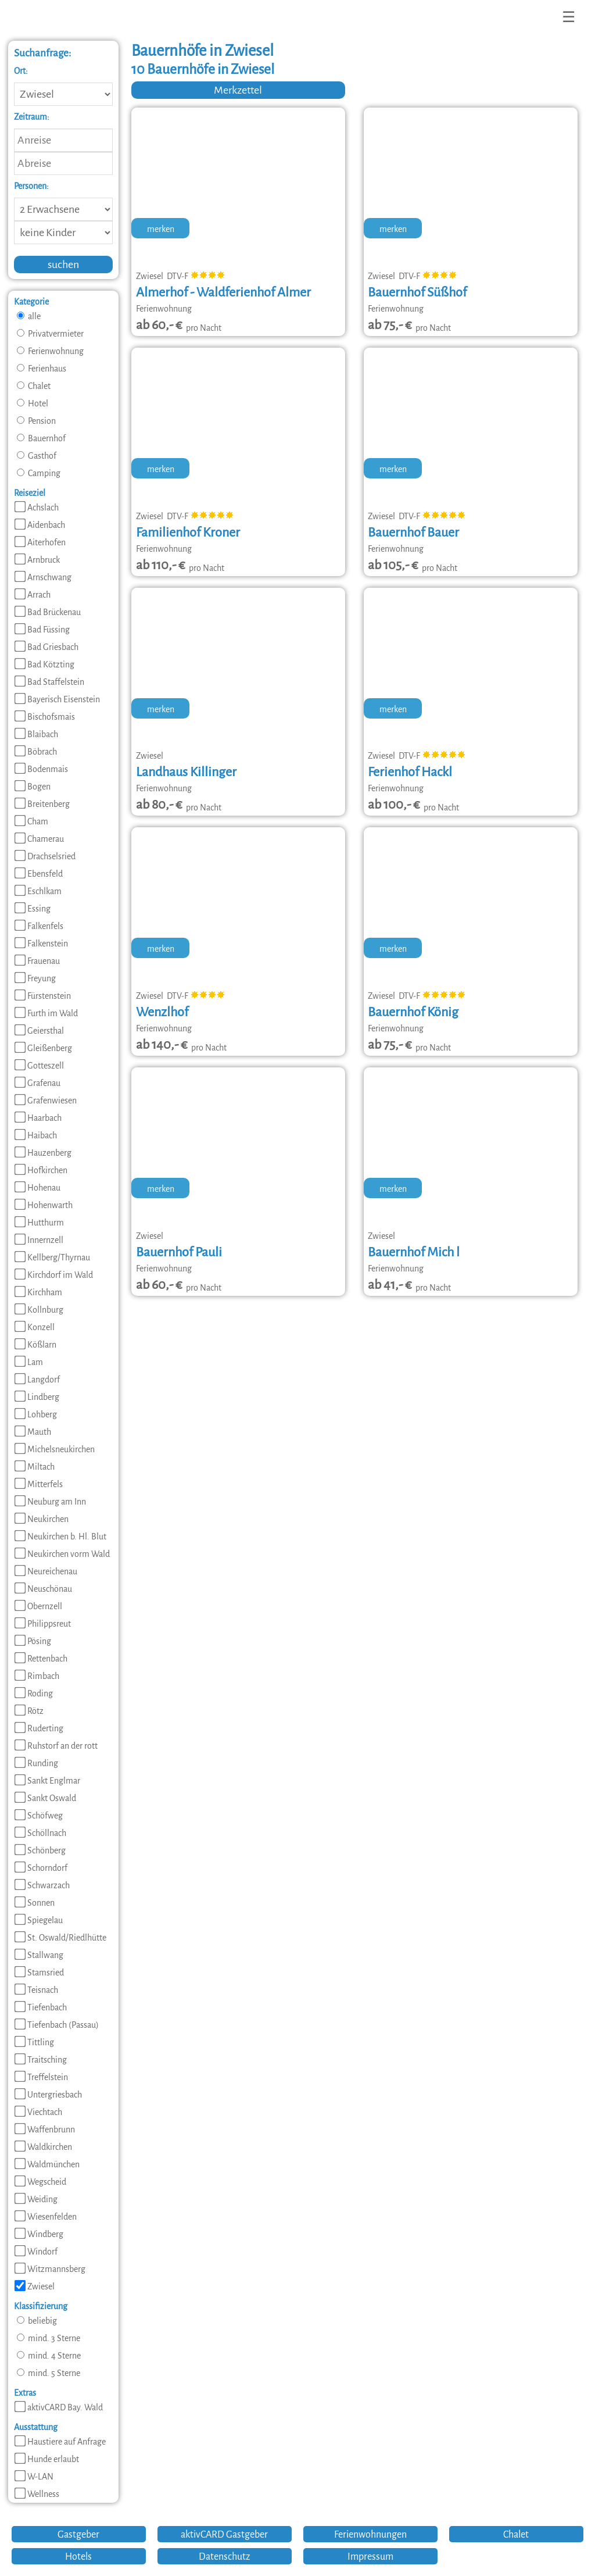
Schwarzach (42, 1885)
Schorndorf (41, 1868)
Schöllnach (40, 1833)
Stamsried (39, 1972)
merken (160, 229)
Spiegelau (39, 1920)
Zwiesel (35, 2286)
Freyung (35, 978)
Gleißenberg (43, 1048)
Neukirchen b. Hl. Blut (60, 1536)
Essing (33, 908)
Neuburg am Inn (50, 1501)
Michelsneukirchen (55, 1449)
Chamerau (39, 839)
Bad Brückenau (48, 612)
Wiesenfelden (46, 2216)
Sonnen (35, 1902)
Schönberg (40, 1850)
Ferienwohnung (50, 351)
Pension (36, 421)
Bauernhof (41, 438)
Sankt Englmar (47, 1780)
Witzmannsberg (50, 2269)
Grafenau (37, 1083)
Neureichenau (46, 1571)
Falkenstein (41, 943)
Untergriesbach (48, 2094)
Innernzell (39, 1240)
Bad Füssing (42, 629)
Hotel (32, 403)
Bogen (33, 786)
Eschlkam (38, 891)
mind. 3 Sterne (48, 2338)
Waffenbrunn (45, 2129)
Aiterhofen (40, 542)
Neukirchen (42, 1519)
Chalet (34, 386)
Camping (38, 473)
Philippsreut (43, 1623)
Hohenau (37, 1187)
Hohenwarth (44, 1205)
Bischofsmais (45, 716)
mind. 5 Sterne (48, 2373)
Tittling (34, 2042)
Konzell (35, 1327)
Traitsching (41, 2059)
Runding (36, 1763)
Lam (29, 1362)
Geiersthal (39, 1030)
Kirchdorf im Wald (54, 1275)
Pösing (33, 1641)
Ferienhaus (41, 368)
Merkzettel (238, 90)
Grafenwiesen (46, 1100)
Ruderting (39, 1728)
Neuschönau (43, 1589)
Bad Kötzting (44, 664)
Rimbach (37, 1676)
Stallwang (39, 1955)
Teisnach (36, 1990)
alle (29, 316)
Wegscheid (40, 2181)
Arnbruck (37, 559)
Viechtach (38, 2112)
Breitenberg (42, 804)
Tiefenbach (41, 2007)
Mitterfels (39, 1484)
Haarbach (38, 1118)
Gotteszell (39, 1065)
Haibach (36, 1135)
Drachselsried (45, 856)
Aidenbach (40, 525)
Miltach (35, 1466)
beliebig (37, 2320)
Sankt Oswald (45, 1798)
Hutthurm (39, 1222)
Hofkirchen (41, 1170)
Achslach (37, 507)
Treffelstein (41, 2077)
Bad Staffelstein (49, 682)
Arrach (33, 594)
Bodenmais (41, 769)
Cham (31, 821)
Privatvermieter (50, 333)
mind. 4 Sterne (49, 2355)
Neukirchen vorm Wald (62, 1554)
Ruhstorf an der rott (56, 1745)
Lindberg (37, 1397)
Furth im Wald (46, 1013)
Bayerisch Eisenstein (57, 699)
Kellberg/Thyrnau (52, 1257)
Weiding (36, 2199)
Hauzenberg (43, 1152)
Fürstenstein (43, 996)
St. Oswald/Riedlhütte (60, 1937)
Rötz (29, 1711)
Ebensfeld (39, 873)
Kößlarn (35, 1344)
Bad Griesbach (46, 647)
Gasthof (36, 455)
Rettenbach (41, 1658)
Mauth (33, 1432)
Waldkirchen (43, 2147)
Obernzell (38, 1606)
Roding (34, 1693)
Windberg (39, 2234)
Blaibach (36, 734)
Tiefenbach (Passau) (57, 2025)
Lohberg (36, 1414)
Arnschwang (43, 577)
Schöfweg (39, 1815)
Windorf (36, 2251)
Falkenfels (39, 926)
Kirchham (38, 1292)
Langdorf (37, 1379)
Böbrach (36, 751)
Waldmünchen (47, 2164)
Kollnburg (39, 1309)
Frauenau (37, 961)
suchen (63, 264)
